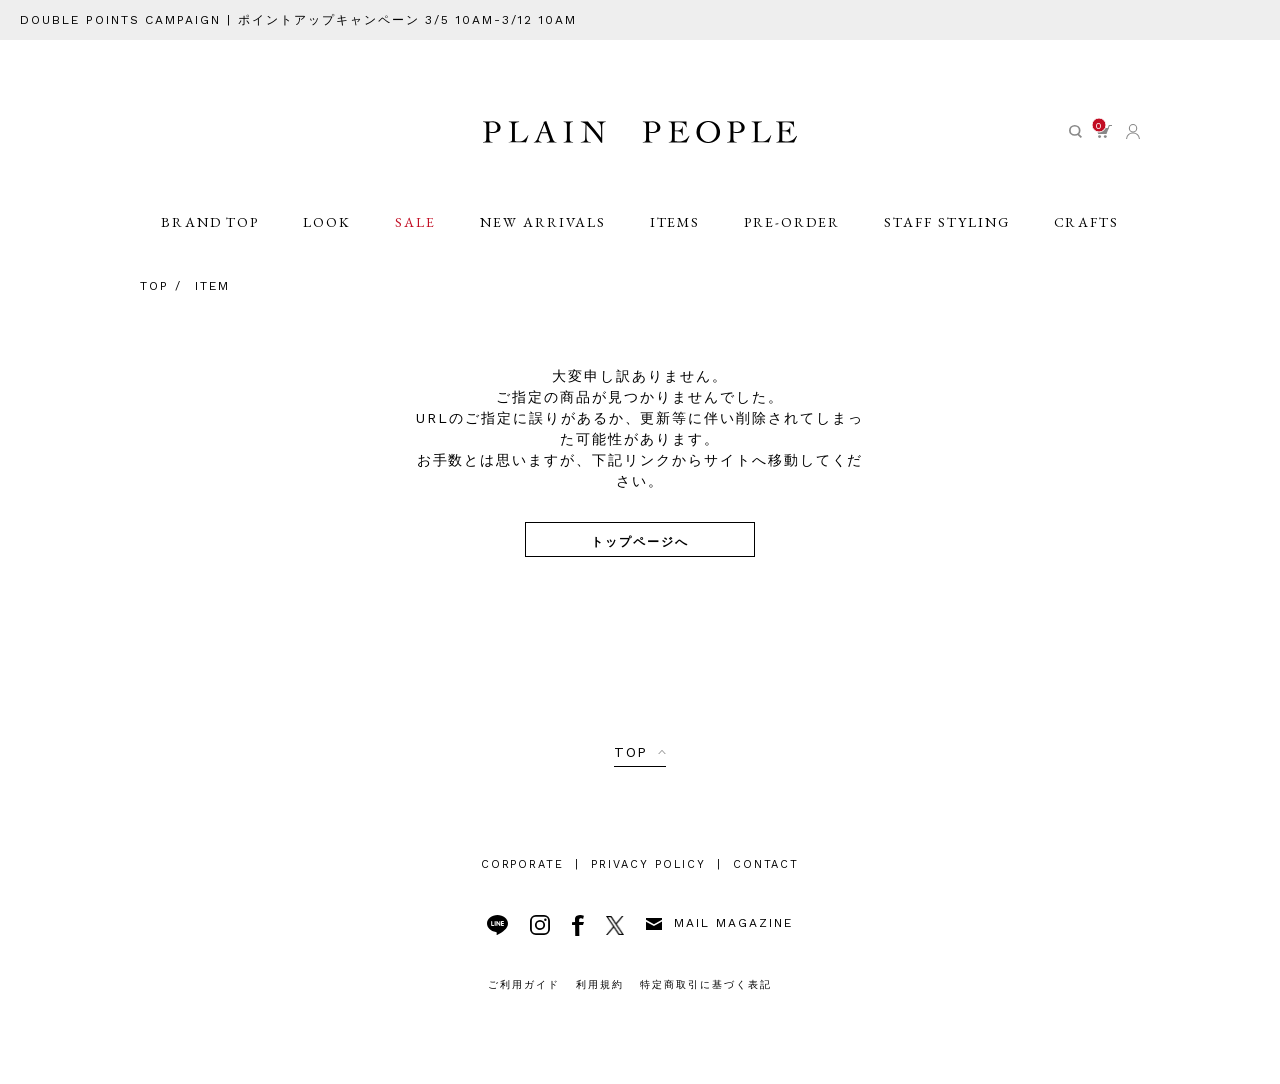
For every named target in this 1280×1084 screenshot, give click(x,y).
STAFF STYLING (946, 222)
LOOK (327, 222)
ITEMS (675, 222)
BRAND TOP (210, 222)
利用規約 (600, 984)
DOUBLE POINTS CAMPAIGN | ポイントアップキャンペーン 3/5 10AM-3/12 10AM (298, 20)
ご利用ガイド (524, 984)
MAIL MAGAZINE (719, 923)
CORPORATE (523, 864)
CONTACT (766, 864)
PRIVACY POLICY (648, 864)
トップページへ (640, 540)
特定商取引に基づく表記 (706, 984)
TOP (631, 752)
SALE (415, 222)
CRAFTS (1087, 222)
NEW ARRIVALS (543, 222)
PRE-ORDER (792, 222)
